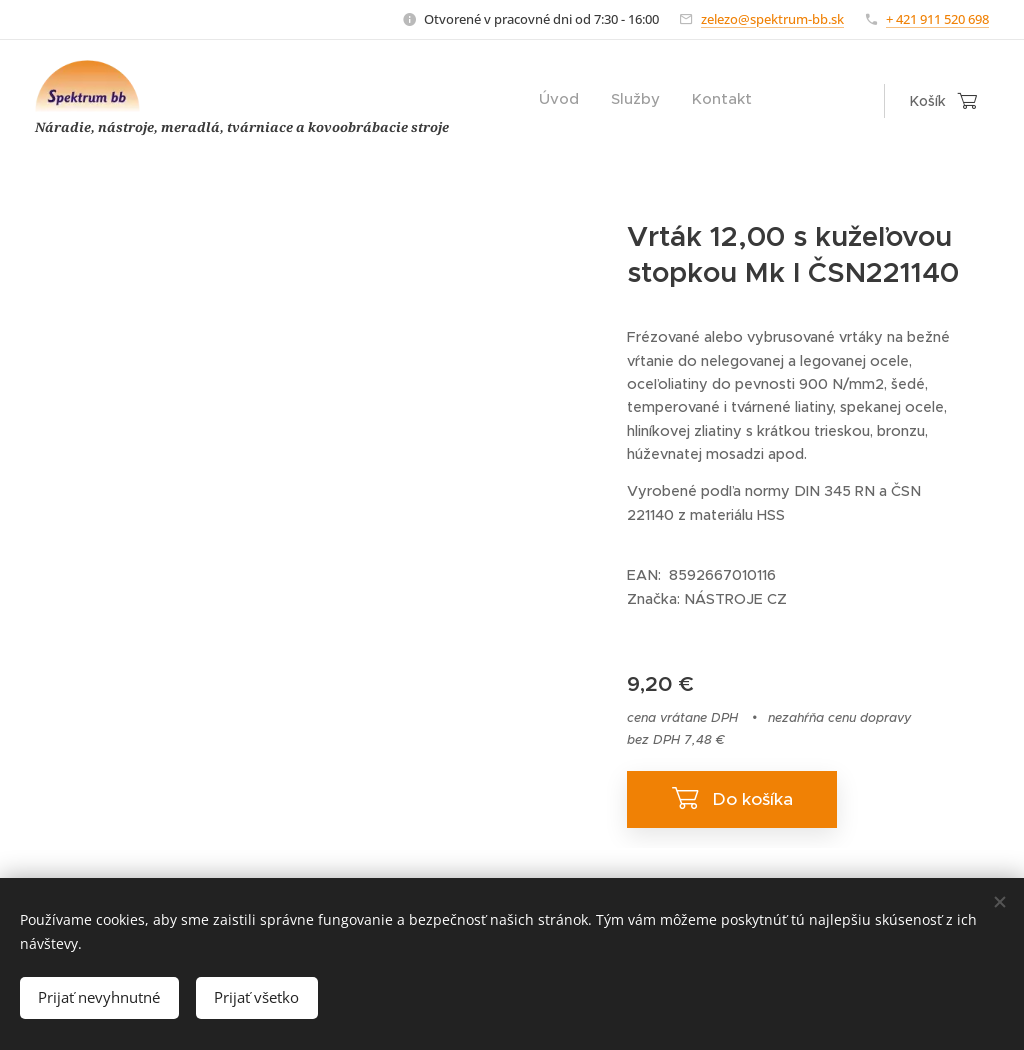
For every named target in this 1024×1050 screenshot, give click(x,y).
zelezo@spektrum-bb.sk (772, 19)
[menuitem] (692, 101)
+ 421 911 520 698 (937, 19)
